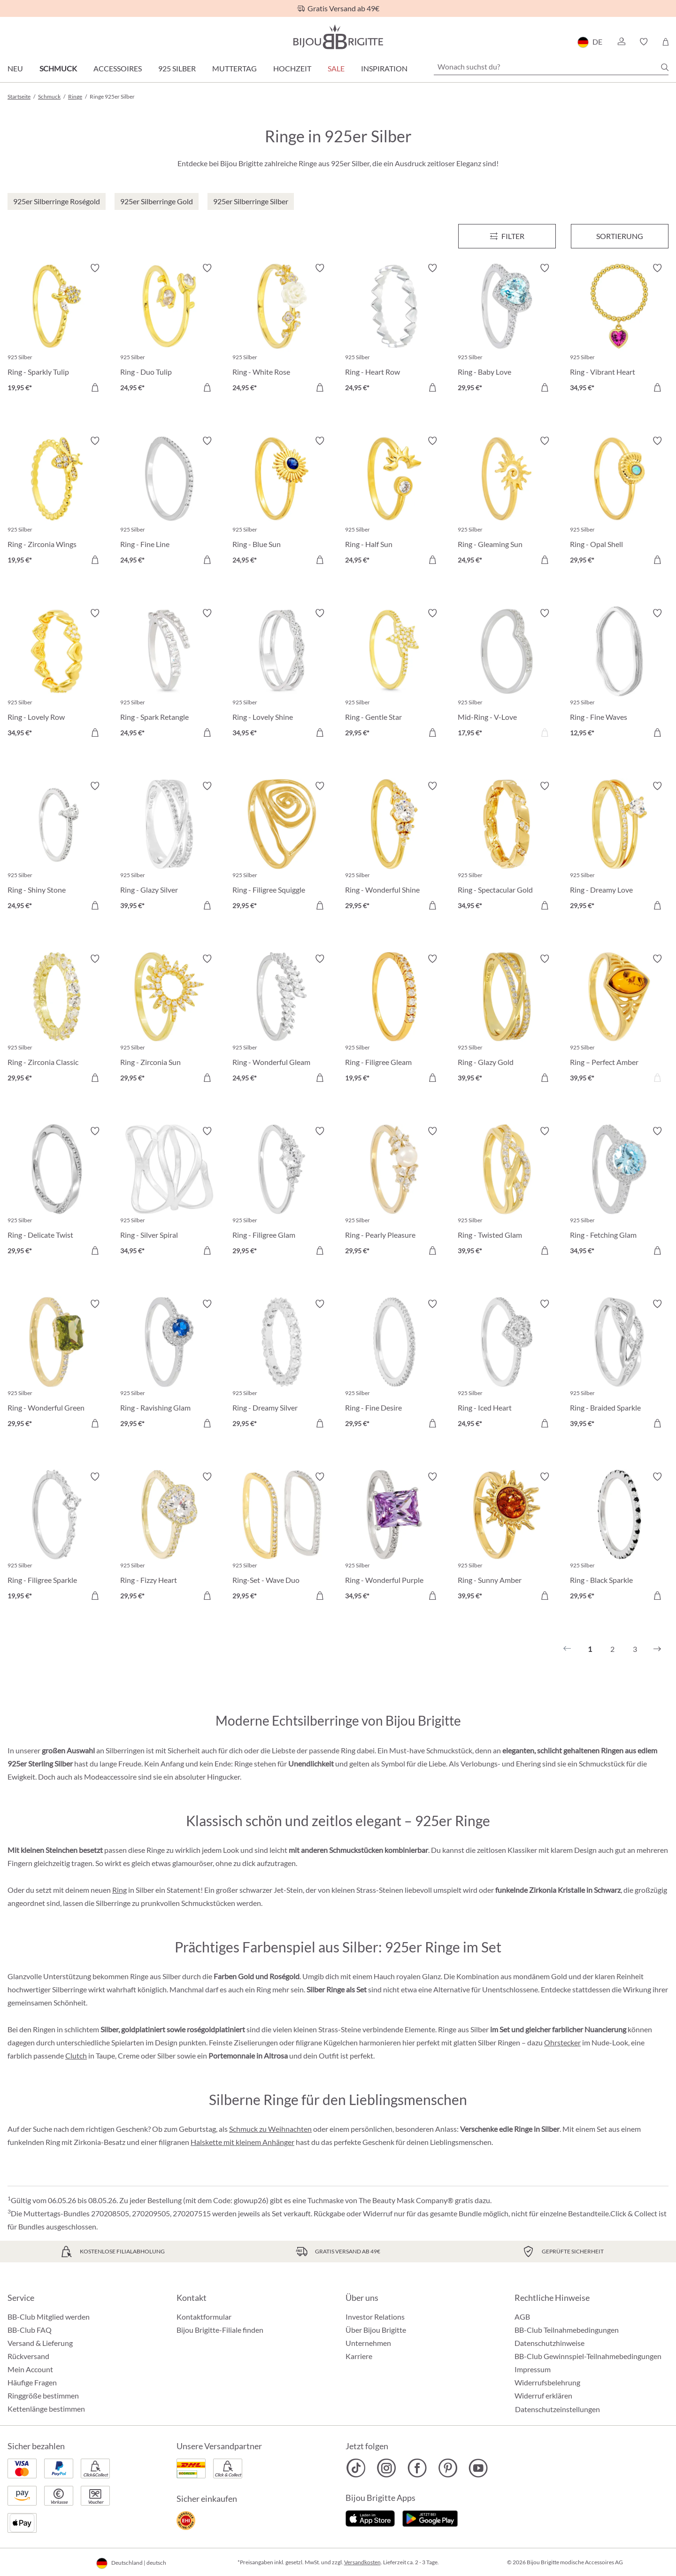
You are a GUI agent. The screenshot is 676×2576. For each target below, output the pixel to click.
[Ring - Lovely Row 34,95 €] (57, 674)
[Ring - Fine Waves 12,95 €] (619, 674)
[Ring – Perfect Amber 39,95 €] (619, 1020)
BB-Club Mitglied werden (49, 2316)
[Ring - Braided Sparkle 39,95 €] (619, 1365)
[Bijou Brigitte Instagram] (386, 2468)
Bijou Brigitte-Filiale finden (220, 2329)
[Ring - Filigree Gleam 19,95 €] (394, 1020)
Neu (15, 68)
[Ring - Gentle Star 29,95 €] (394, 674)
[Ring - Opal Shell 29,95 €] (619, 502)
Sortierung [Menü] (619, 235)
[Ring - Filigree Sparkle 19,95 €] (57, 1537)
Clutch (76, 2055)
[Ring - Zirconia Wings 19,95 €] (57, 502)
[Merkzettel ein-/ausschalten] (95, 268)
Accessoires (117, 68)
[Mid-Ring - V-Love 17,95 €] (507, 674)
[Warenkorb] (665, 42)
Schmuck (58, 68)
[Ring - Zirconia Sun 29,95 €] (169, 1020)
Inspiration (384, 68)
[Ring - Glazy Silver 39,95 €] (169, 847)
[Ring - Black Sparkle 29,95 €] (619, 1537)
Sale (336, 68)
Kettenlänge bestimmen (46, 2408)
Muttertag (234, 68)
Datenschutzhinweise (549, 2342)
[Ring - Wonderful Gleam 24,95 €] (281, 1020)
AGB (522, 2316)
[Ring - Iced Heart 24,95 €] (507, 1365)
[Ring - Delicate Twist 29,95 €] (57, 1192)
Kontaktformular (204, 2316)
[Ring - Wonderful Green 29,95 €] (57, 1365)
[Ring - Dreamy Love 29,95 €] (619, 847)
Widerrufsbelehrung (547, 2382)
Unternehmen (368, 2342)
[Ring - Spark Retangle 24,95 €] (169, 674)
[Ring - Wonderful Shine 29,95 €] (394, 847)
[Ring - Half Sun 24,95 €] (394, 502)
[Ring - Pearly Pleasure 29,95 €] (394, 1192)
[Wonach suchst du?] (551, 66)
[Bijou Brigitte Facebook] (417, 2468)
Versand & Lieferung (40, 2342)
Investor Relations (375, 2316)
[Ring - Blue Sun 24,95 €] (281, 502)
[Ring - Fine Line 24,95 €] (169, 502)
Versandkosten (362, 2562)
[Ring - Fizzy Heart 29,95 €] (169, 1537)
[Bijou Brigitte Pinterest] (447, 2468)
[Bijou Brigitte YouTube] (478, 2468)
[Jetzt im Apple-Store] (370, 2517)
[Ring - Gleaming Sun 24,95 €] (507, 502)
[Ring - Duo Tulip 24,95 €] (169, 329)
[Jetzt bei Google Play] (430, 2517)
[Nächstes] (657, 1649)
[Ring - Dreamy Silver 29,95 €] (281, 1365)
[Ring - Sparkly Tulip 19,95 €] (57, 329)
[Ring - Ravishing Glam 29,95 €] (169, 1365)
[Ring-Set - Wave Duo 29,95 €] (281, 1537)
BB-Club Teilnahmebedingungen (567, 2329)
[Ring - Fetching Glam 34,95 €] (619, 1192)
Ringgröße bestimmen (43, 2395)
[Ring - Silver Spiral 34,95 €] (169, 1192)
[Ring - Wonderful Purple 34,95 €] (394, 1537)
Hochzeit (292, 68)
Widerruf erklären (543, 2395)
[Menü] (507, 236)
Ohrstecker (562, 2042)
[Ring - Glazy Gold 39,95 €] (507, 1020)
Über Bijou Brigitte (376, 2329)
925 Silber (177, 68)
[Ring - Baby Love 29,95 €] (507, 329)
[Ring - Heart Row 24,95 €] (394, 329)
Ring (119, 1889)
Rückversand (28, 2356)
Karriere (359, 2356)
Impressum (533, 2369)
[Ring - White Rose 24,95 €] (281, 329)
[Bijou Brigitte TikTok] (356, 2468)
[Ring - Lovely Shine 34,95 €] (281, 674)
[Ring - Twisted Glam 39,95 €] (507, 1192)
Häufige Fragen (32, 2382)
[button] (621, 42)
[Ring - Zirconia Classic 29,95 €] (57, 1020)
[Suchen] (664, 67)
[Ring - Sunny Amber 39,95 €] (507, 1537)
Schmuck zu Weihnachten (270, 2128)
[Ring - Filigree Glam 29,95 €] (281, 1192)
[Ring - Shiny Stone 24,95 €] (57, 847)
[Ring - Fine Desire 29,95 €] (394, 1365)
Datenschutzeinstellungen (557, 2409)
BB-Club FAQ (30, 2329)
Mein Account (30, 2369)
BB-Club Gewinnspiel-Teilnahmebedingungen (588, 2356)
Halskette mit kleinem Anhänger (242, 2141)
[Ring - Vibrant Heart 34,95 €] (619, 329)
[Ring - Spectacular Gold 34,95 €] (507, 847)
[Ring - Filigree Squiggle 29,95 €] (281, 847)
